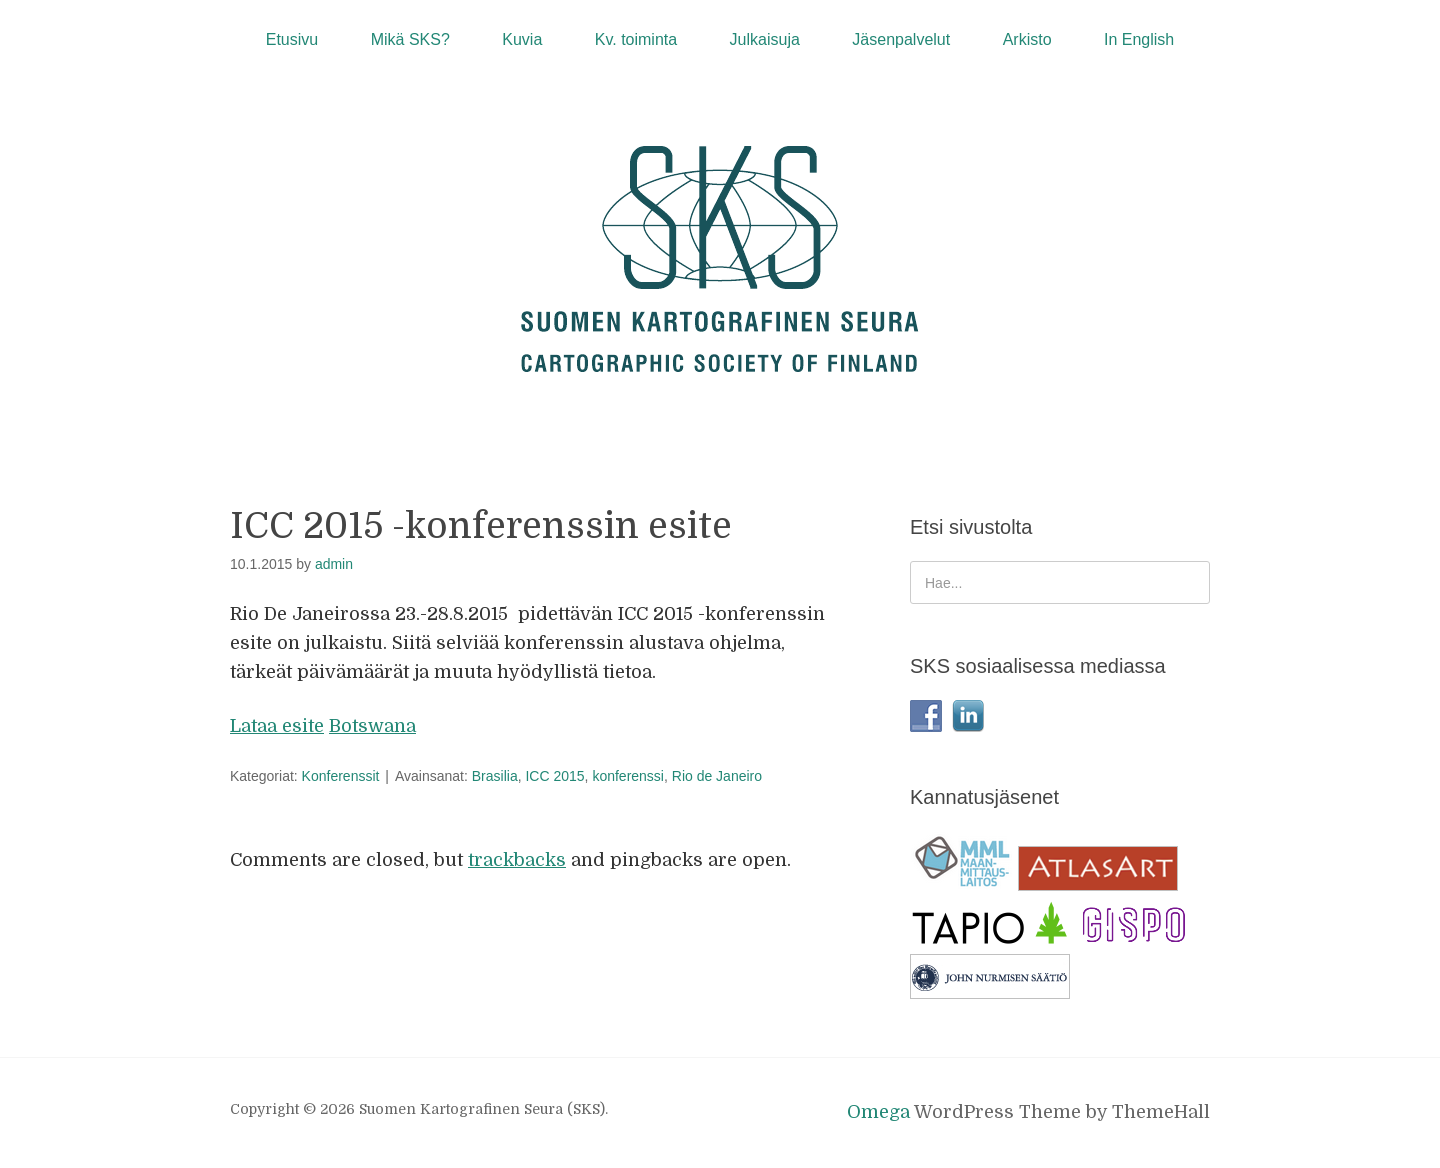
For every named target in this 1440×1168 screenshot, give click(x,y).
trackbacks (517, 860)
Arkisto (1027, 39)
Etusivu (292, 39)
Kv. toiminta (636, 39)
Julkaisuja (765, 39)
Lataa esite (277, 726)
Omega (878, 1112)
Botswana (372, 726)
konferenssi (628, 776)
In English (1139, 39)
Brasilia (495, 776)
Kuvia (522, 39)
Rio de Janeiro (717, 776)
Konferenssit (341, 776)
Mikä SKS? (410, 39)
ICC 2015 (554, 776)
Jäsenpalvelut (901, 39)
